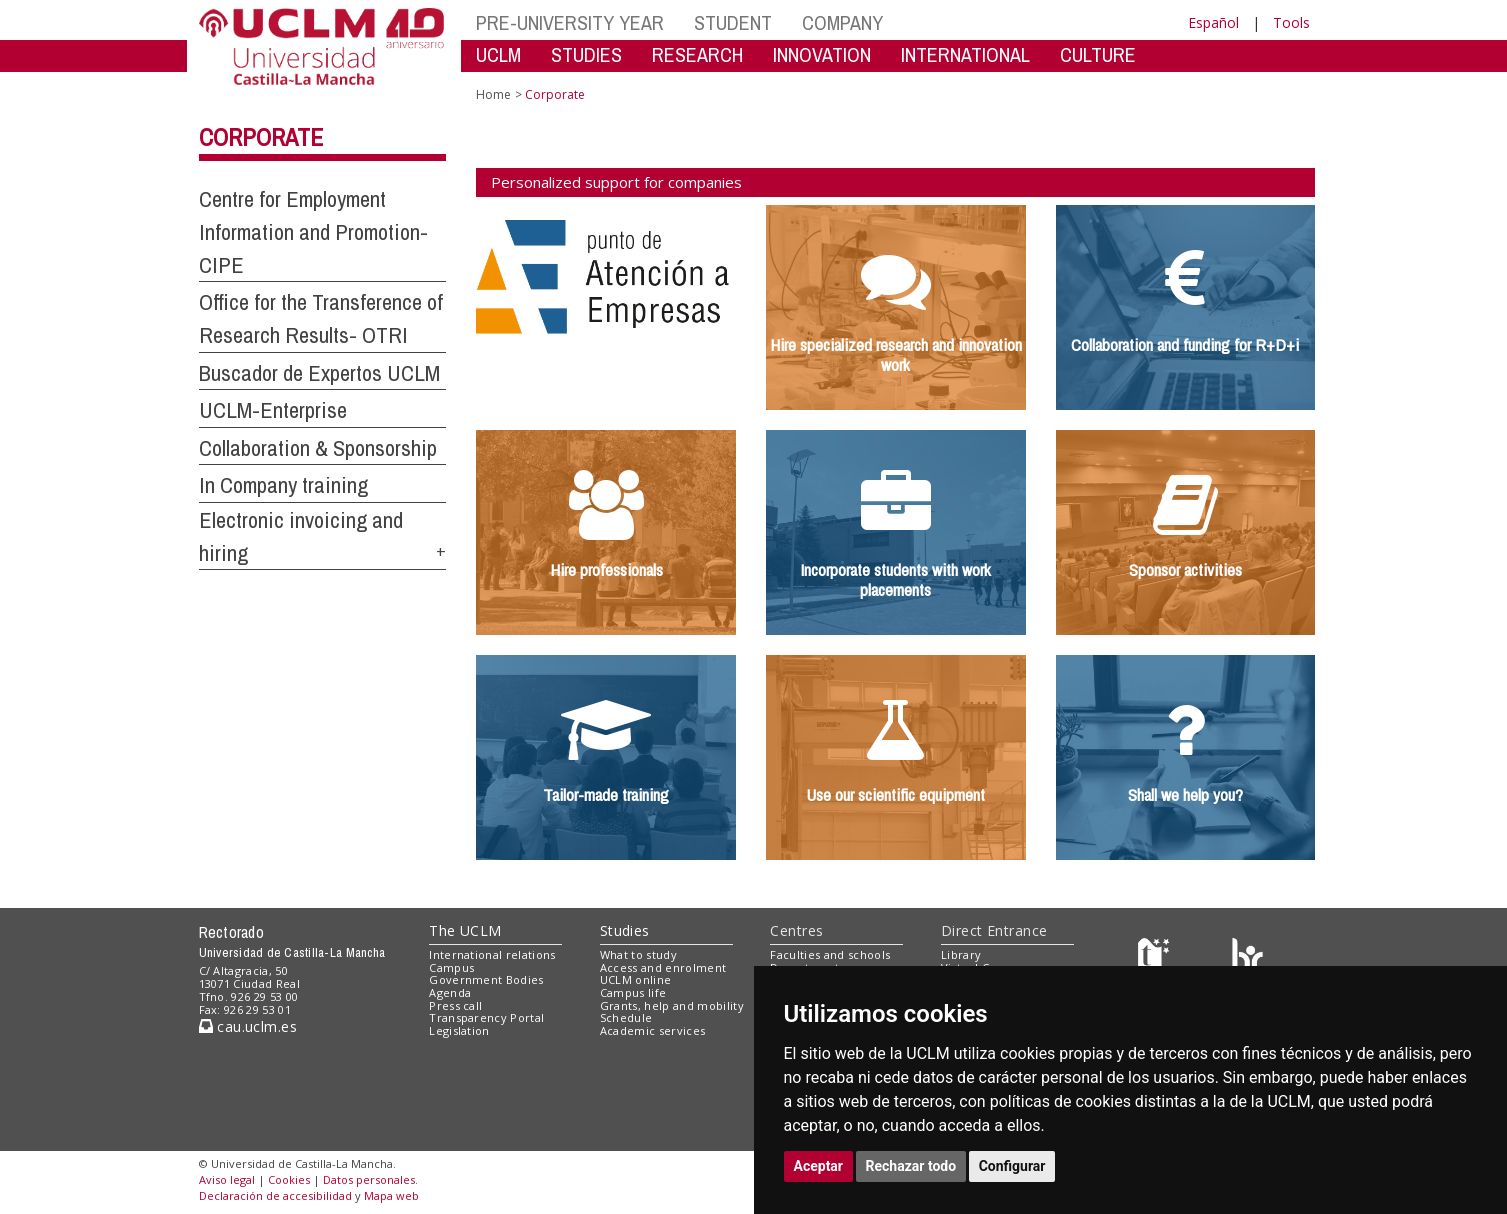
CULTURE (1098, 54)
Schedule (626, 1017)
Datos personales (369, 1179)
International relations (492, 954)
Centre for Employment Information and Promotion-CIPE (313, 231)
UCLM (498, 54)
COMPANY (842, 22)
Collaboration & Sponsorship (318, 448)
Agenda (450, 992)
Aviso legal (227, 1179)
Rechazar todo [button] (911, 1166)
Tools (1291, 22)
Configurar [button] (1012, 1166)
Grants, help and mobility (672, 1005)
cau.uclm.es (248, 1026)
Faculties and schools (830, 954)
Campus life (633, 992)
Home (493, 94)
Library (961, 954)
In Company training (283, 485)
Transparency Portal (486, 1017)
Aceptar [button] (819, 1166)
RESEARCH (697, 54)
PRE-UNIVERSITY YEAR (570, 22)
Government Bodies (486, 979)
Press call (455, 1005)
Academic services (653, 1030)
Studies (625, 930)
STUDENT (733, 22)
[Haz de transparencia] (1156, 958)
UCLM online (636, 979)
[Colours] (1247, 958)
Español (1213, 22)
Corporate (261, 137)
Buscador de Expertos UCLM (319, 373)
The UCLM (465, 930)
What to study (638, 954)
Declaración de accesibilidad (275, 1195)
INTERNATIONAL (965, 54)
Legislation (459, 1030)
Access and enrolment (663, 967)
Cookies (289, 1179)
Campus (451, 967)
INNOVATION (822, 54)
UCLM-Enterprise (273, 410)
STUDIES (586, 54)
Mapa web (391, 1195)
